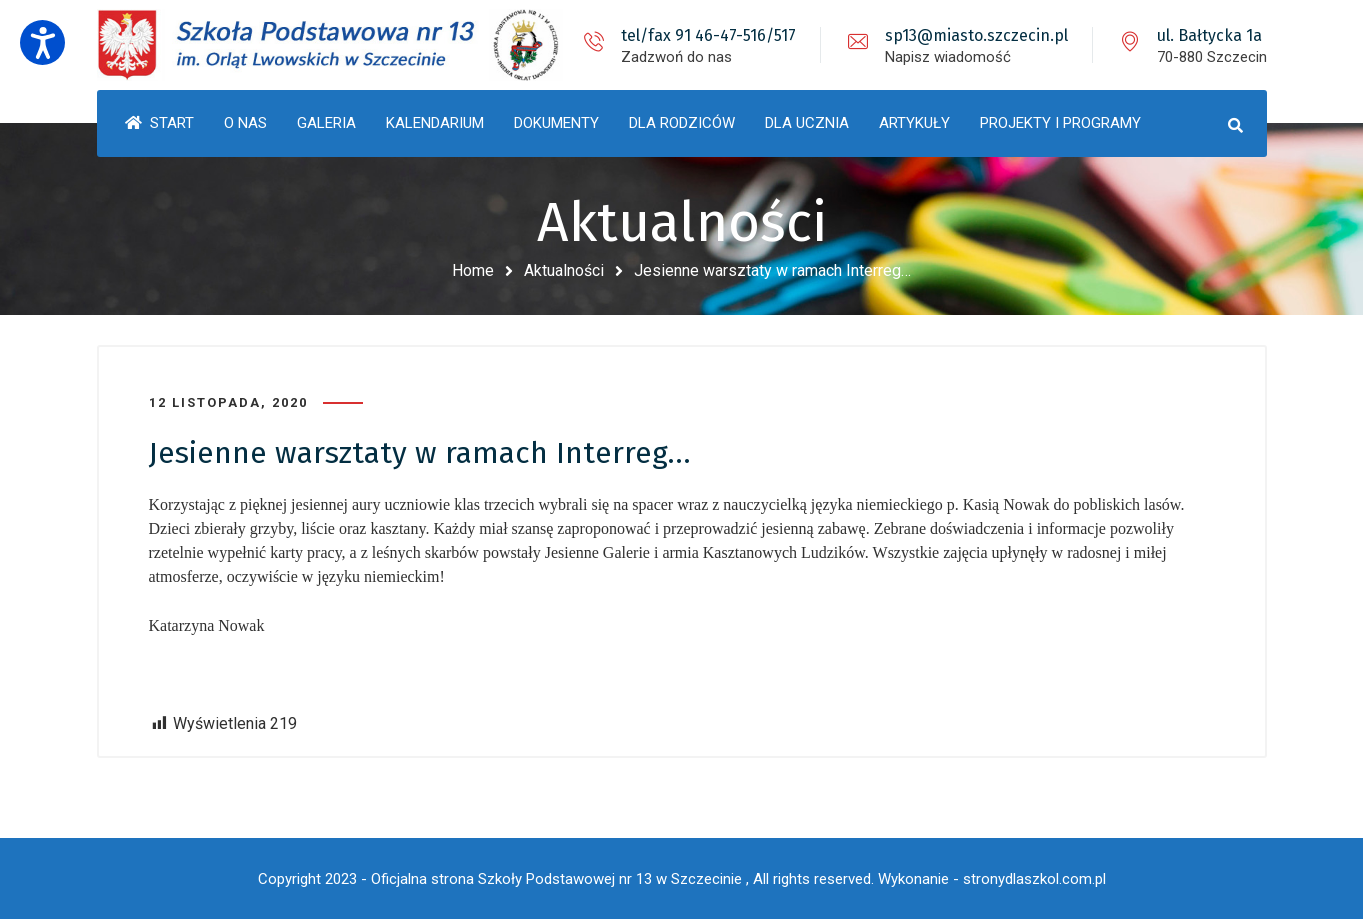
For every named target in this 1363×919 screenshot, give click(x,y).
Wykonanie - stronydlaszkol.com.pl (992, 879)
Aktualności (564, 270)
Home (473, 270)
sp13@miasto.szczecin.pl (976, 35)
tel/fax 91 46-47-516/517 (708, 35)
